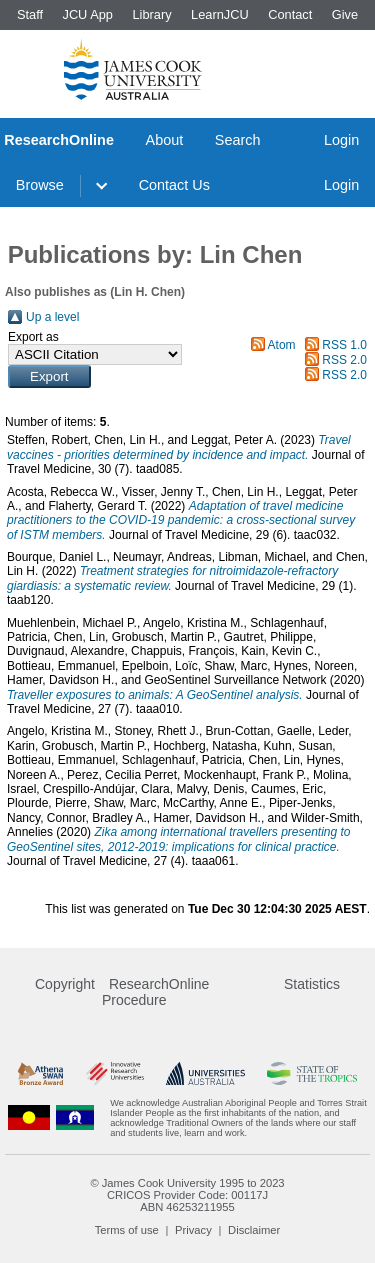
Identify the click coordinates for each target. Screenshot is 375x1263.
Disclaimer (254, 1230)
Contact (290, 14)
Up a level (52, 317)
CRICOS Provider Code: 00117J (187, 1195)
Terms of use (127, 1230)
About (165, 140)
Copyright (65, 984)
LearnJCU (220, 14)
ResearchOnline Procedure (155, 992)
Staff (30, 14)
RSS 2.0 (344, 360)
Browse (40, 185)
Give (345, 14)
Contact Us (174, 185)
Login (341, 140)
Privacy (193, 1230)
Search (238, 140)
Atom (282, 345)
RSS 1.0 (344, 345)
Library (151, 14)
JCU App (87, 14)
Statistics (312, 984)
